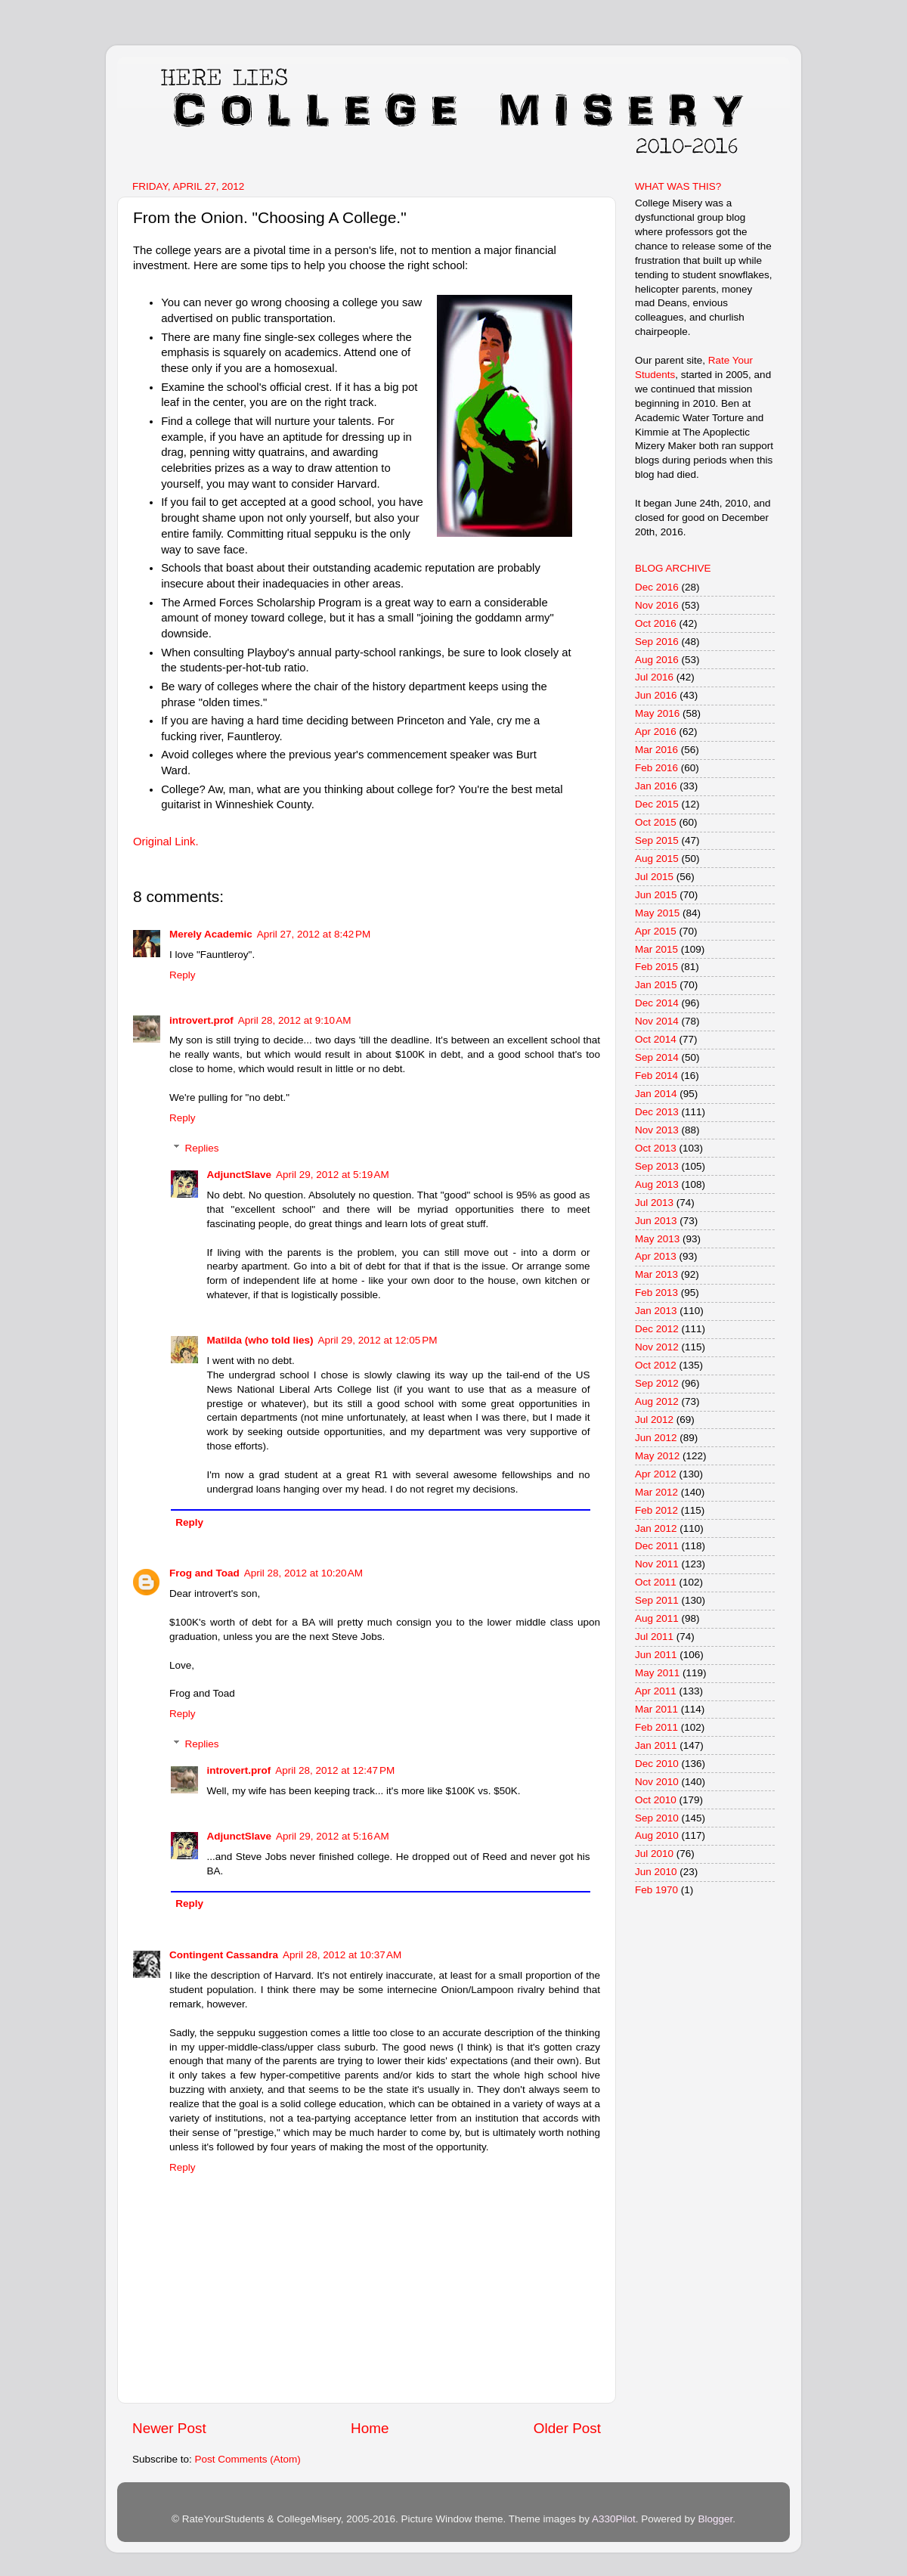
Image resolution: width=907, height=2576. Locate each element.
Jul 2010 (654, 1853)
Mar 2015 (656, 949)
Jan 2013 (656, 1310)
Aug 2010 (657, 1835)
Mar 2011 (656, 1709)
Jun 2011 (656, 1654)
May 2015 (657, 913)
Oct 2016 (655, 623)
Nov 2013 (657, 1130)
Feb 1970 (656, 1890)
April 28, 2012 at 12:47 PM (335, 1770)
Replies (202, 1148)
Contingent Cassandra (223, 1955)
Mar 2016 (656, 749)
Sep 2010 (657, 1818)
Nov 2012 (657, 1347)
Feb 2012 (656, 1510)
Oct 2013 (655, 1148)
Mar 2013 (656, 1274)
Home (369, 2428)
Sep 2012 (657, 1383)
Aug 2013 (657, 1184)
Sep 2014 (657, 1057)
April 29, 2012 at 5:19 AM (332, 1174)
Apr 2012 (655, 1474)
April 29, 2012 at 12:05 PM (378, 1340)
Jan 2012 (656, 1528)
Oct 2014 (655, 1039)
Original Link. (166, 841)
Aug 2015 (657, 858)
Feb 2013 (656, 1292)
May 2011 (657, 1673)
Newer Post (169, 2428)
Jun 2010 (656, 1871)
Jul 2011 (654, 1636)
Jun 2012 (656, 1437)
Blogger (715, 2519)
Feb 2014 (656, 1075)
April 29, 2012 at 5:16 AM (332, 1836)
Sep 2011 (657, 1600)
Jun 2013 (656, 1220)
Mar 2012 (656, 1492)
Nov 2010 (657, 1781)
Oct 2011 (655, 1582)
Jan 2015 (656, 984)
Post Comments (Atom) (248, 2459)
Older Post (567, 2428)
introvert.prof (201, 1020)
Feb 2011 (656, 1727)
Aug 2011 (657, 1618)
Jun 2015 (656, 895)
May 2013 (657, 1239)
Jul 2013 (654, 1202)
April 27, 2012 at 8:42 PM (313, 934)
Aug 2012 (657, 1401)
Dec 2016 (657, 587)
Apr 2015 (655, 931)
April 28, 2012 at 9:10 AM (294, 1020)
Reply (182, 975)
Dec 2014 (657, 1003)
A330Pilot (614, 2519)
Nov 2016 (657, 605)
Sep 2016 (657, 641)
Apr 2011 (655, 1691)
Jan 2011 (656, 1745)
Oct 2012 (655, 1365)
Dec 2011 (657, 1545)
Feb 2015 (656, 966)
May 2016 (657, 713)
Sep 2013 (657, 1166)
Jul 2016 (654, 677)
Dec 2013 (657, 1112)
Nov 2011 (657, 1564)
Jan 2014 (656, 1093)
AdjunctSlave (239, 1174)
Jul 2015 (654, 876)
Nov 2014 (657, 1021)
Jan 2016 (656, 786)
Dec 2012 (657, 1328)
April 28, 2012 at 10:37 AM (342, 1955)
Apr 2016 (655, 731)
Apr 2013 (655, 1256)
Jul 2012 (654, 1419)
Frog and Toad (204, 1573)
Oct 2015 (655, 822)
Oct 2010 (655, 1800)
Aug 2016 (657, 659)
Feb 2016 (656, 767)
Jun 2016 (656, 695)
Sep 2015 (657, 840)
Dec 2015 (657, 804)
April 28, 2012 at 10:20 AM (303, 1573)
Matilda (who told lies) (260, 1340)
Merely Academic (210, 934)
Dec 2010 (657, 1763)
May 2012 (657, 1456)
